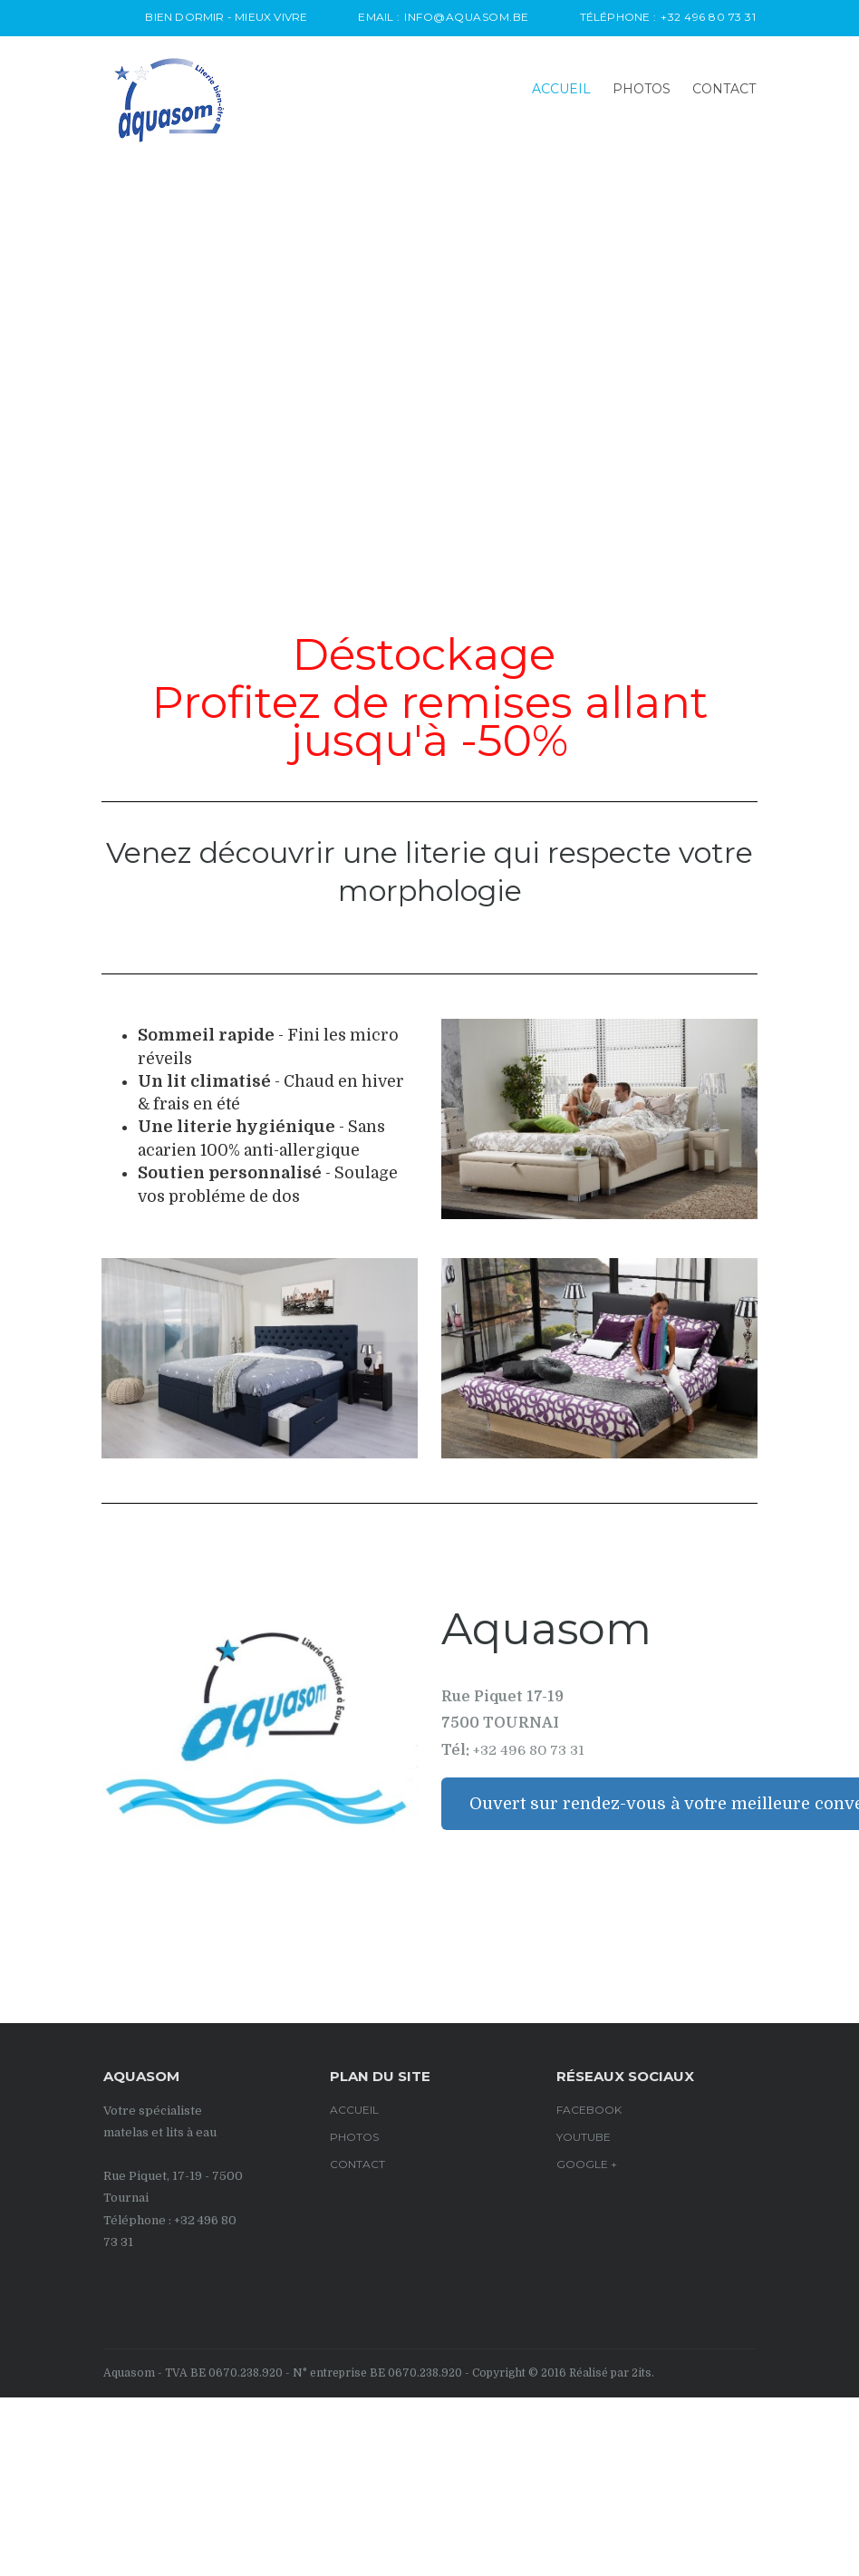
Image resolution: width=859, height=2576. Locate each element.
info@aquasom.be (466, 17)
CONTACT (724, 89)
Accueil (561, 89)
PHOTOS (642, 89)
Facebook (589, 2109)
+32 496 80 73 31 (708, 17)
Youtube (583, 2137)
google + (586, 2164)
